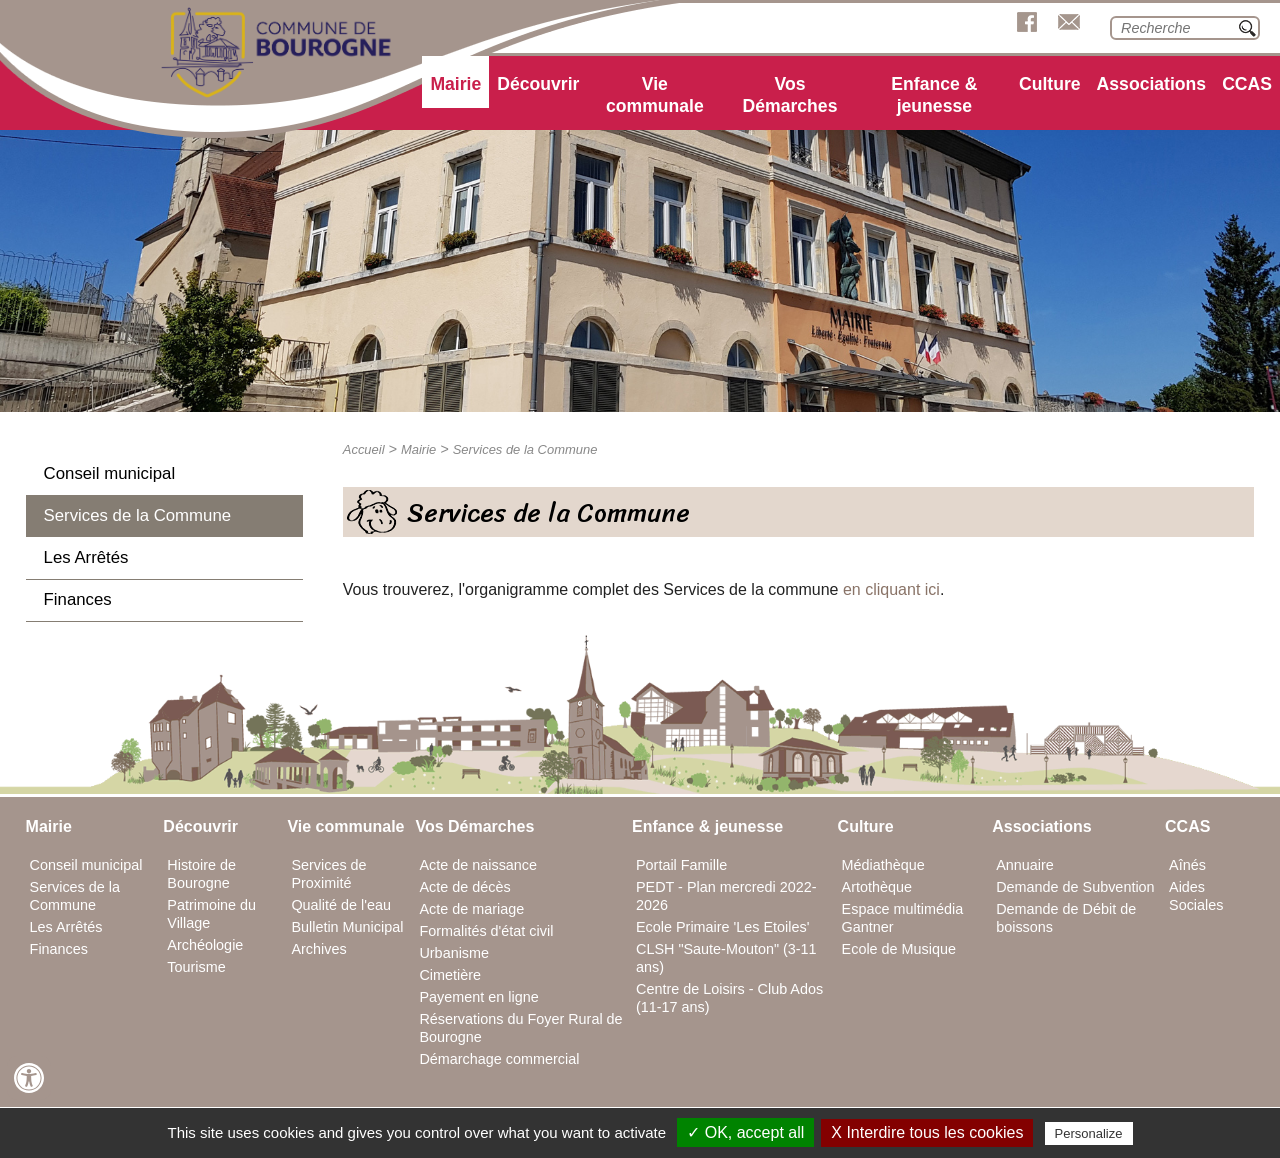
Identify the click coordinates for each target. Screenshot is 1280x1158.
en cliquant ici (891, 589)
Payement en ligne (478, 997)
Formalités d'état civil (486, 931)
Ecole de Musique (899, 949)
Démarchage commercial (499, 1059)
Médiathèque (883, 865)
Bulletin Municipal (347, 927)
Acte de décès (464, 887)
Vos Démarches (790, 95)
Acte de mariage (471, 909)
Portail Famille (681, 865)
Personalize (1089, 1133)
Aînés (1187, 865)
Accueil (364, 449)
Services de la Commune (137, 515)
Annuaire (1025, 865)
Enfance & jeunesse (934, 95)
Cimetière (450, 975)
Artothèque (877, 887)
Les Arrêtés (86, 557)
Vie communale (655, 95)
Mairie (455, 84)
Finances (78, 599)
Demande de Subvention (1075, 887)
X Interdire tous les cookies (927, 1132)
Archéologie (205, 945)
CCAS (1247, 84)
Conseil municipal (110, 473)
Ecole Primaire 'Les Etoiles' (722, 927)
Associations (1152, 84)
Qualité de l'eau (341, 905)
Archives (318, 949)
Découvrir (538, 84)
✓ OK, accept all (745, 1132)
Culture (1050, 84)
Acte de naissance (478, 865)
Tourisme (196, 967)
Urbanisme (454, 953)
